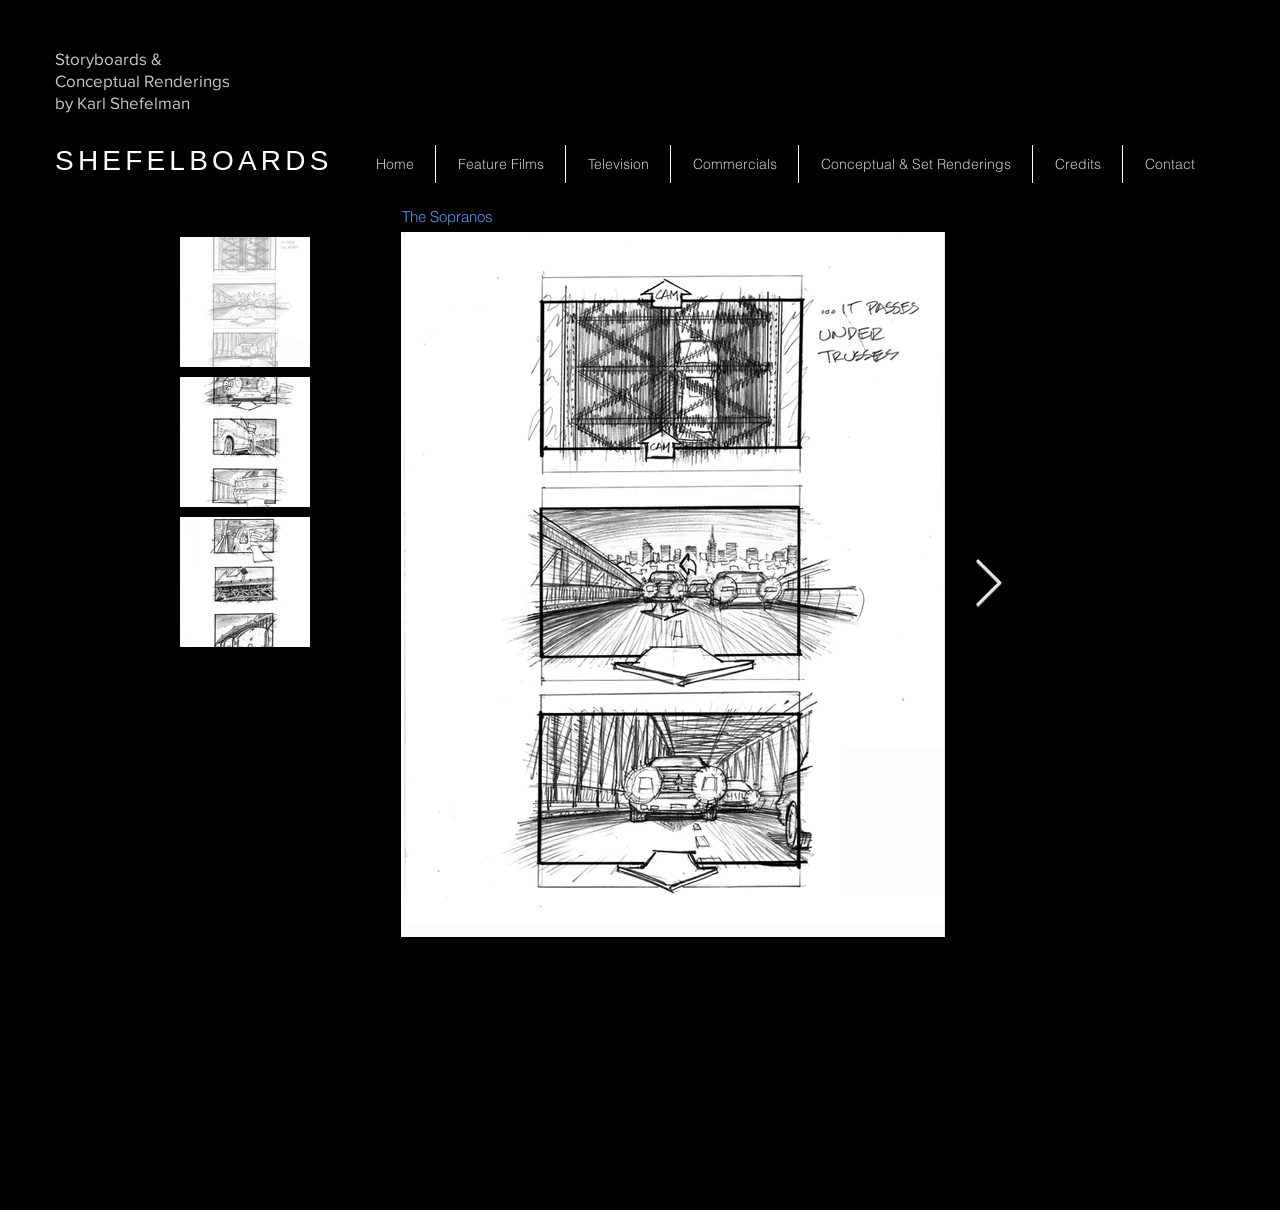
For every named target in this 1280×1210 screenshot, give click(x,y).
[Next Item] (988, 584)
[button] (617, 164)
